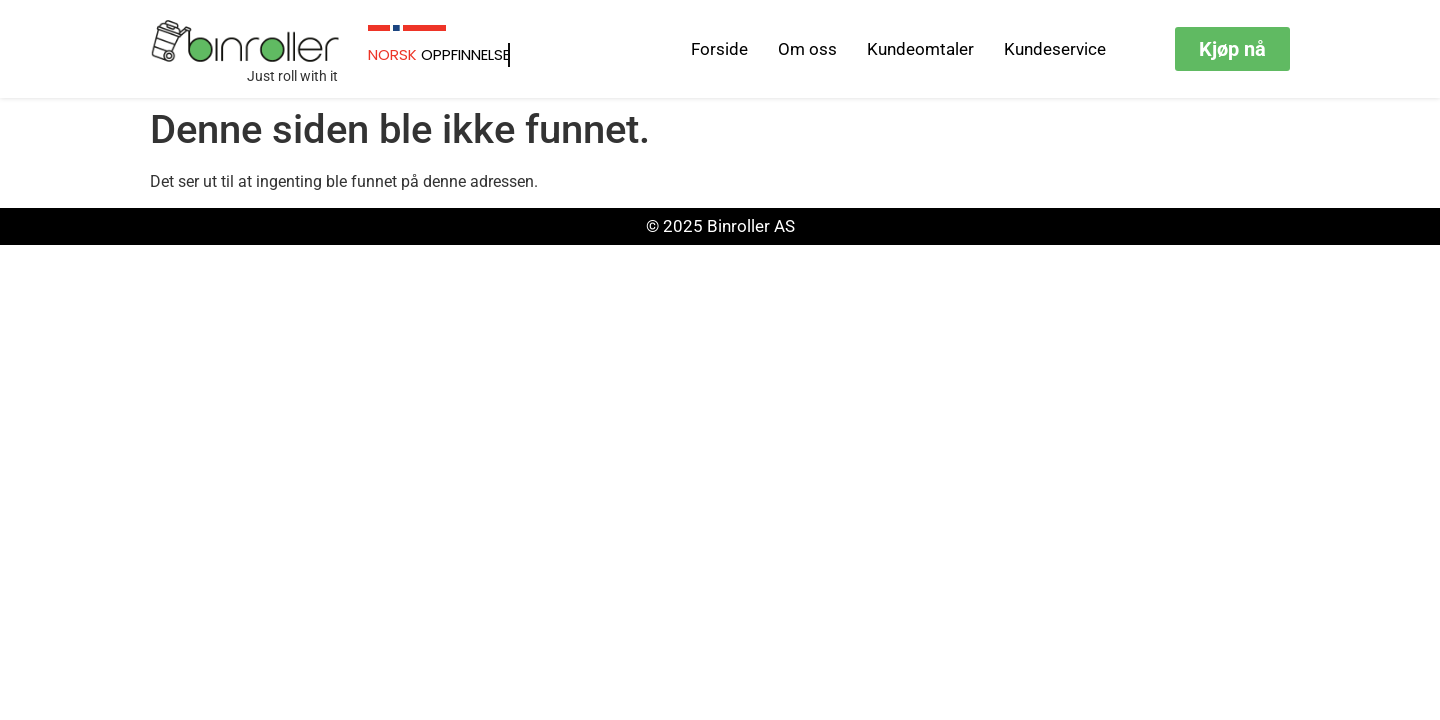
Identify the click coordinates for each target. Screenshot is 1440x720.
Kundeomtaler (920, 49)
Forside (719, 49)
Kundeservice (1055, 49)
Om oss (807, 49)
